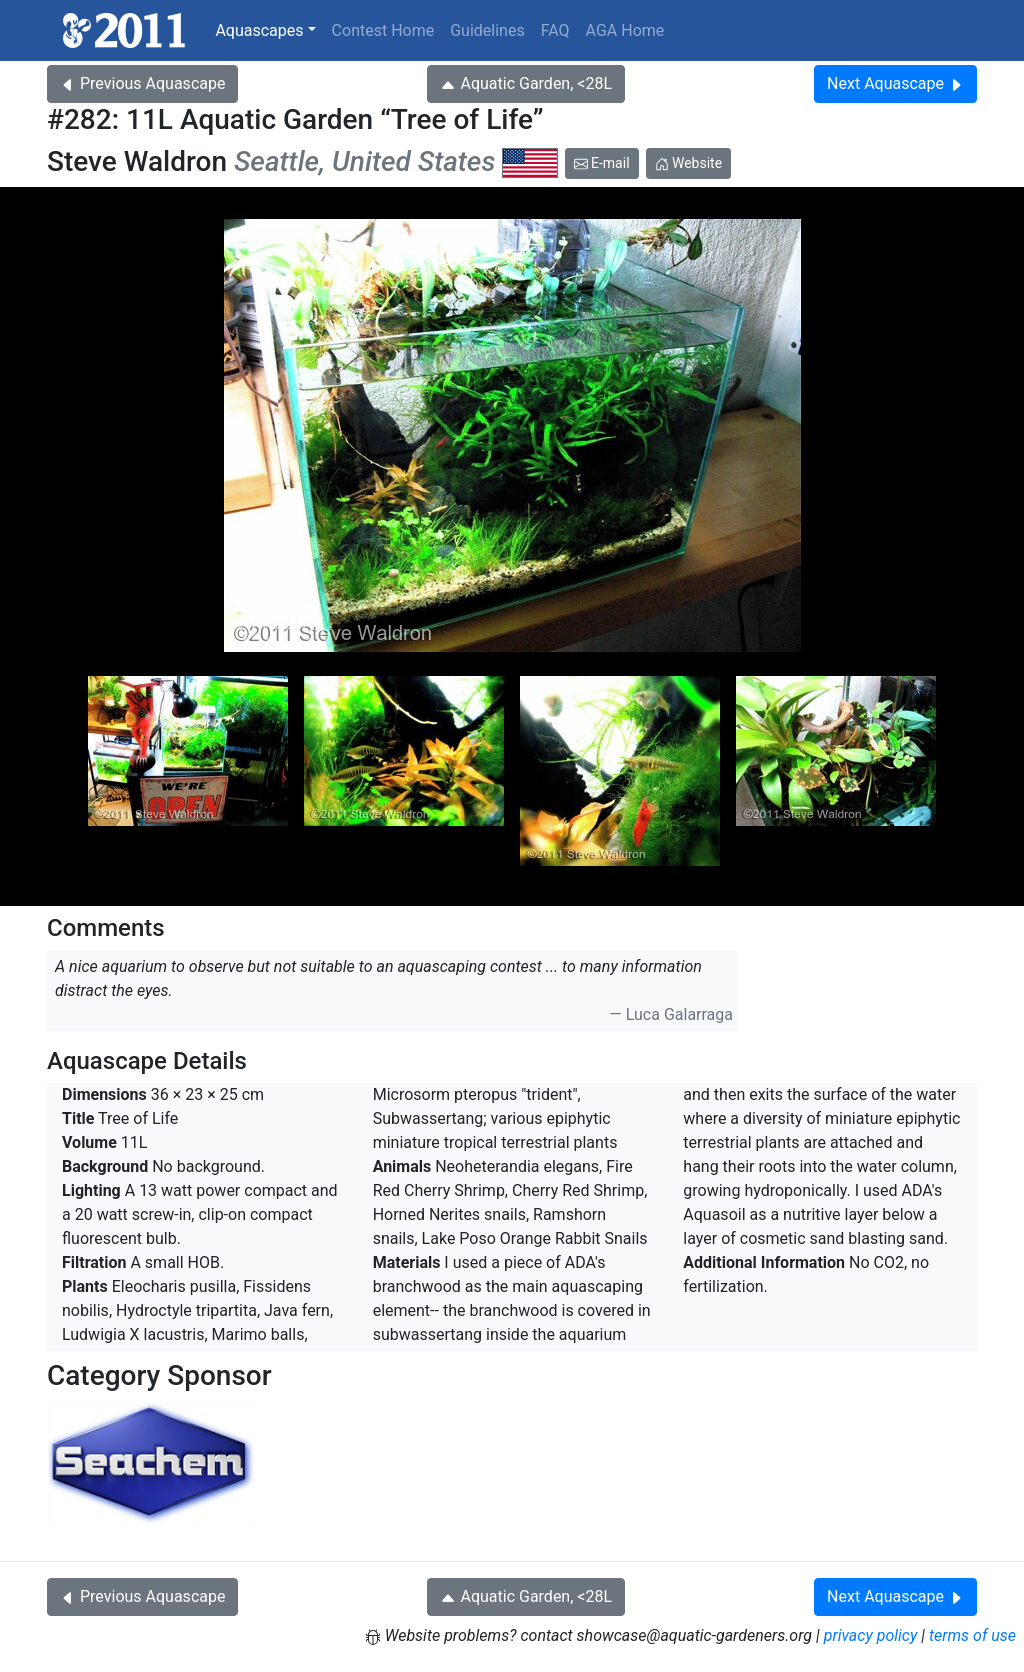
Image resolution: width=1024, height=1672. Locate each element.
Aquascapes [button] (259, 30)
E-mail (602, 163)
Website (689, 163)
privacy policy (871, 1635)
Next (895, 83)
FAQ (555, 30)
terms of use (972, 1635)
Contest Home (383, 30)
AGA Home (625, 30)
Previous (142, 83)
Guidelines (487, 30)
